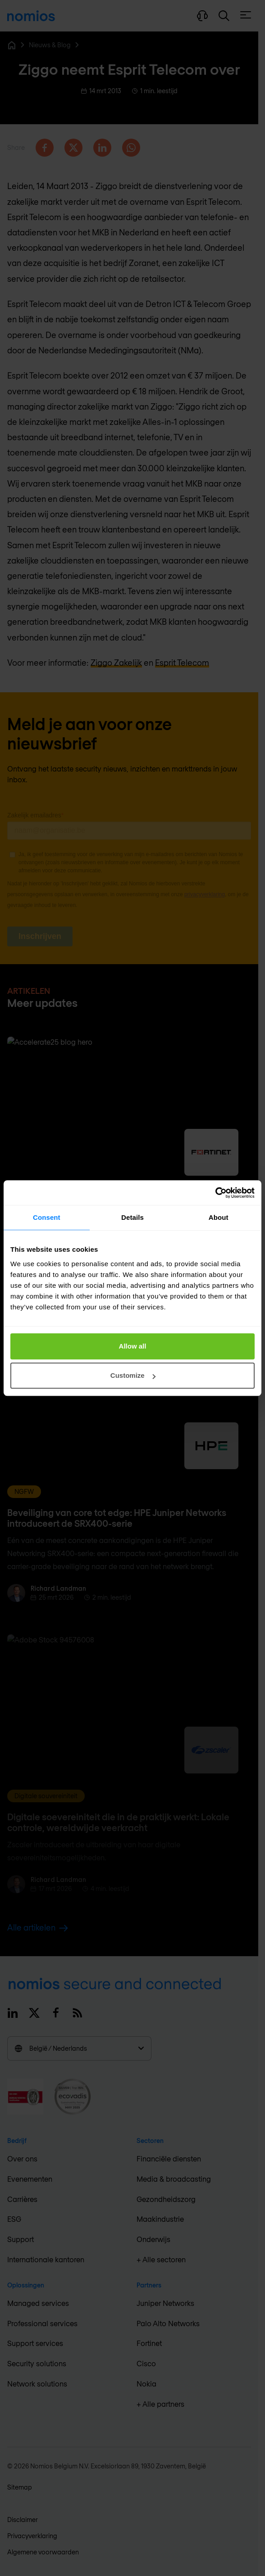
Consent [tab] (46, 1217)
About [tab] (218, 1217)
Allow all (132, 1346)
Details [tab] (132, 1217)
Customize (132, 1375)
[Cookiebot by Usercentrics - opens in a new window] (215, 1193)
